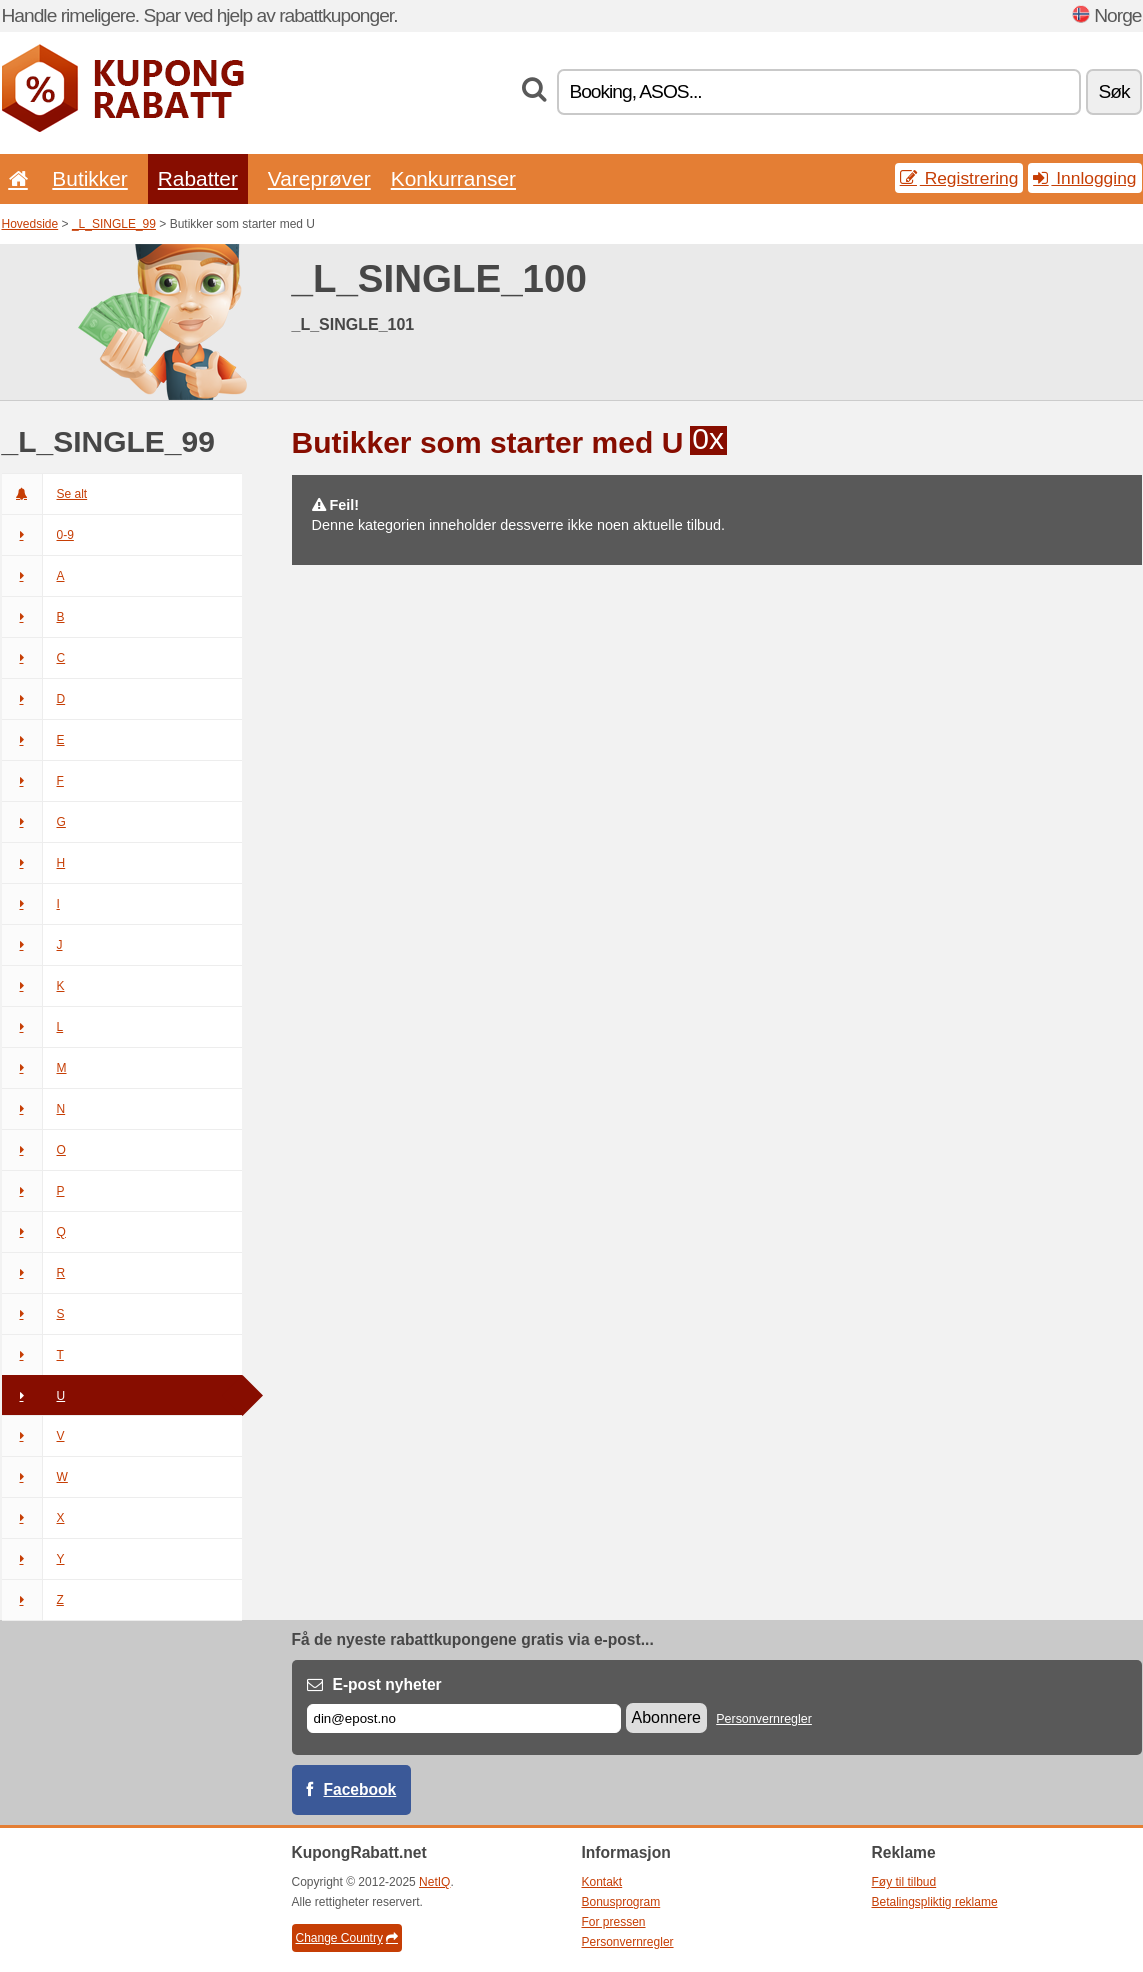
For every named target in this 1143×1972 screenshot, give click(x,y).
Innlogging (1084, 178)
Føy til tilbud (904, 1882)
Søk (1113, 91)
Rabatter (198, 178)
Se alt (45, 494)
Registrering (959, 178)
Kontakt (602, 1882)
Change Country (347, 1938)
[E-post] (464, 1718)
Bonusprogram (621, 1902)
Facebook (360, 1789)
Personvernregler (764, 1719)
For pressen (614, 1922)
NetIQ (434, 1882)
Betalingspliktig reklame (935, 1902)
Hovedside (30, 224)
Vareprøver (319, 178)
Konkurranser (453, 178)
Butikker (89, 178)
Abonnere (666, 1717)
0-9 (38, 535)
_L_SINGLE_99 (114, 224)
